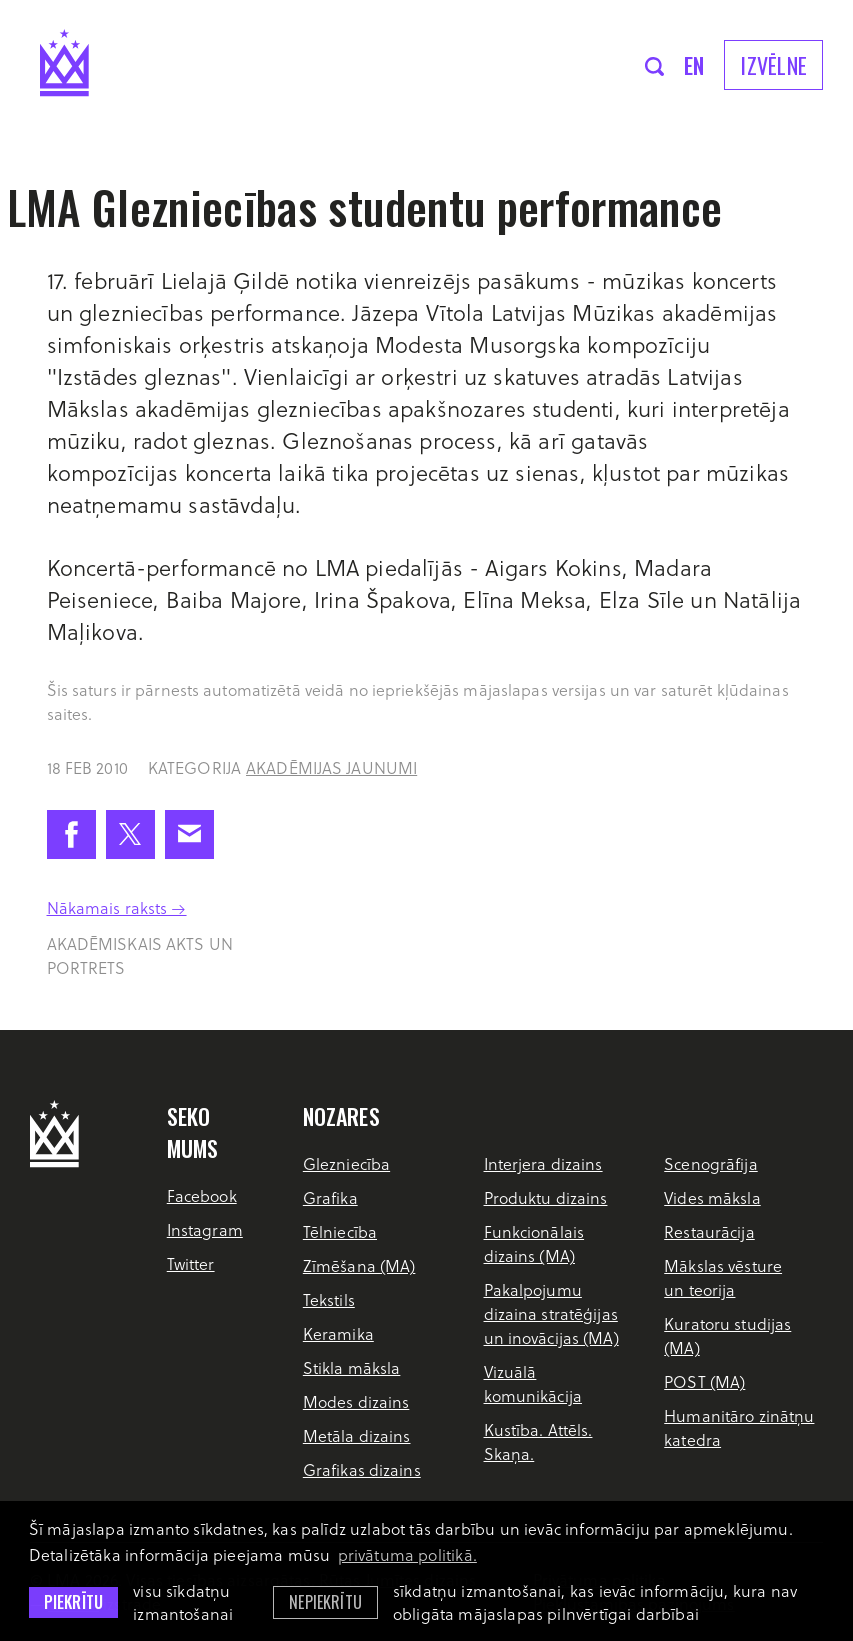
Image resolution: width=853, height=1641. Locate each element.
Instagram (205, 1229)
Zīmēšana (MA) (359, 1265)
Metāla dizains (357, 1435)
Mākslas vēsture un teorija (723, 1277)
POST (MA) (704, 1381)
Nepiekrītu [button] (325, 1602)
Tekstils (329, 1299)
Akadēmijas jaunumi (331, 767)
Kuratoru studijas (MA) (727, 1335)
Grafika (330, 1197)
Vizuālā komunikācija (533, 1383)
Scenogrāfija (710, 1163)
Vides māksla (712, 1197)
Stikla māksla (352, 1367)
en (694, 65)
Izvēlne (773, 65)
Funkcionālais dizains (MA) (534, 1243)
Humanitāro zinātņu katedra (739, 1427)
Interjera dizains (543, 1163)
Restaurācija (709, 1231)
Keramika (338, 1333)
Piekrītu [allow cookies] (73, 1602)
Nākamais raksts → (117, 907)
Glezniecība (346, 1163)
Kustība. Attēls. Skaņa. (538, 1441)
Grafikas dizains (362, 1469)
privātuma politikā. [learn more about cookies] (407, 1554)
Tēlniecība (340, 1231)
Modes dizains (356, 1401)
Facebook (202, 1195)
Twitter (191, 1263)
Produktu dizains (546, 1197)
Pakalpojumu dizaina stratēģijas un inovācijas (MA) (551, 1313)
